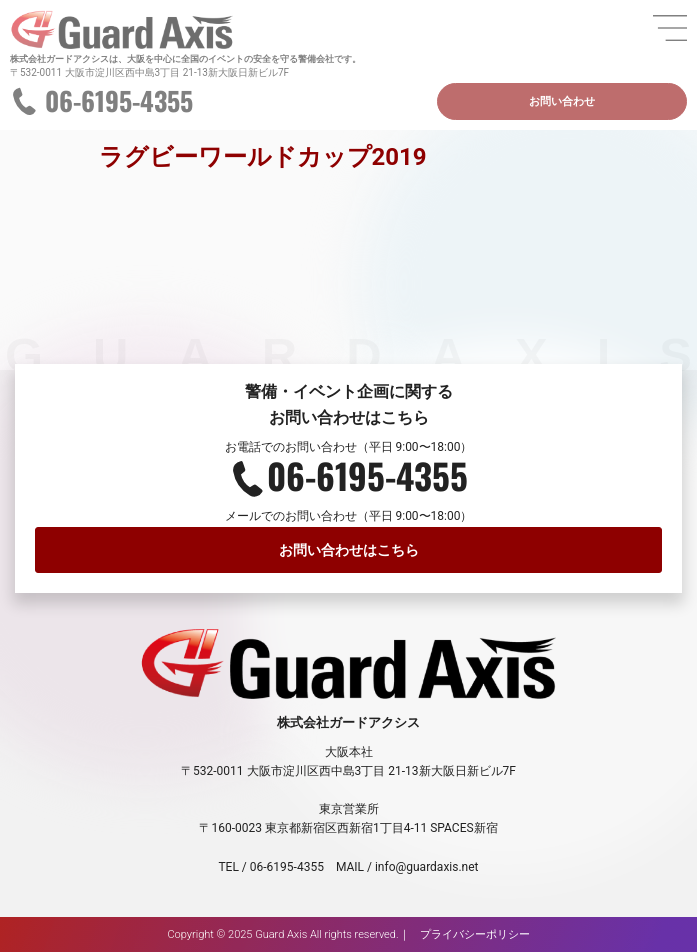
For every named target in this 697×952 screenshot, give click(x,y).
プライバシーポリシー (475, 934)
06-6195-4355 (119, 100)
